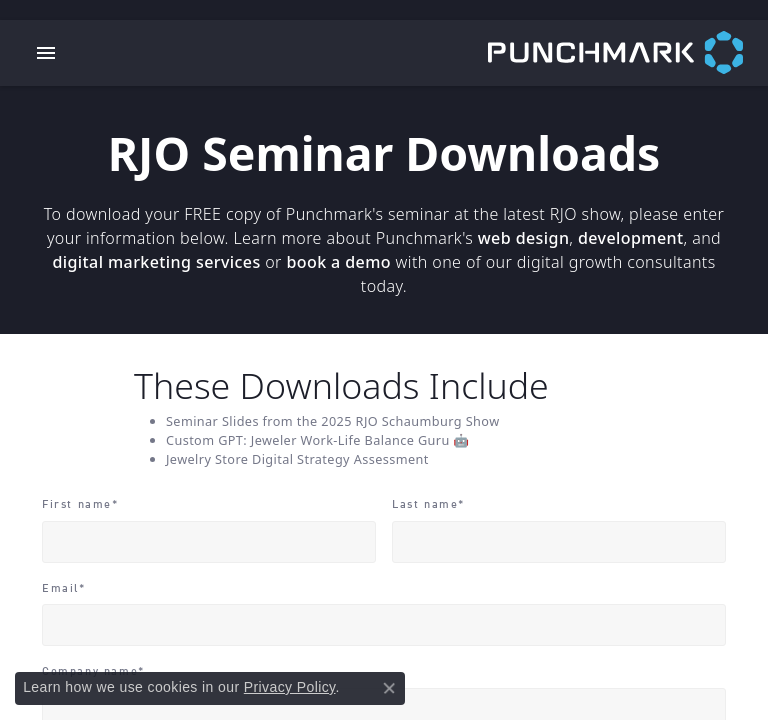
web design (524, 238)
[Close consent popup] (389, 688)
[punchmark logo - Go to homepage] (628, 53)
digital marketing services (156, 262)
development (631, 238)
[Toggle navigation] (46, 53)
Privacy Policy (290, 687)
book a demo (338, 262)
